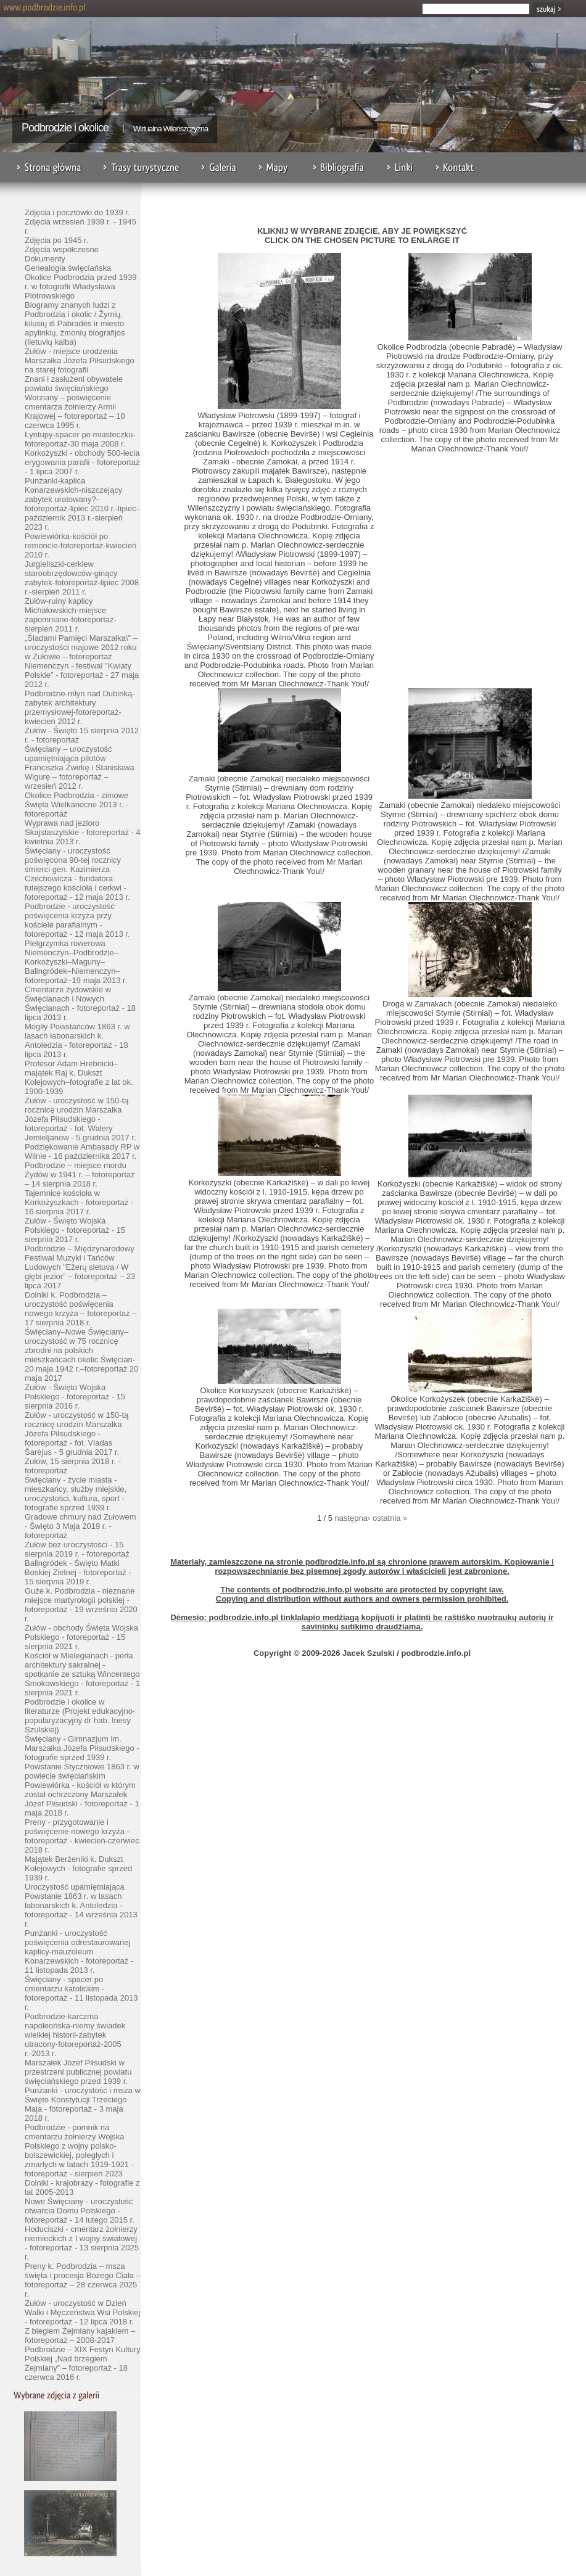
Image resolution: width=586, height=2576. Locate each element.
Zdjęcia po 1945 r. (56, 240)
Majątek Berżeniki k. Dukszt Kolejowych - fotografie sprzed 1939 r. (78, 1868)
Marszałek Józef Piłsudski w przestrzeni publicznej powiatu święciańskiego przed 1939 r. (78, 2072)
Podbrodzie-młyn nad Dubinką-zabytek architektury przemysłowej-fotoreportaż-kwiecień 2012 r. (79, 707)
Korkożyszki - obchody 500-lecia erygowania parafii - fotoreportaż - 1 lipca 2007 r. (82, 462)
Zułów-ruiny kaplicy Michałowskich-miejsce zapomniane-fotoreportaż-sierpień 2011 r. (71, 614)
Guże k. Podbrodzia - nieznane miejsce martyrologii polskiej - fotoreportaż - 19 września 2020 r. (81, 1604)
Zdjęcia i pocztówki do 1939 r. (77, 212)
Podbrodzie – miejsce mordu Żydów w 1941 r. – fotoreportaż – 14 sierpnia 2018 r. (79, 1174)
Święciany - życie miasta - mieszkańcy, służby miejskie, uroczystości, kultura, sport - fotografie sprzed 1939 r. (75, 1493)
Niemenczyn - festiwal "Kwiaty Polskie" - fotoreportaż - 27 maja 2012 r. (82, 675)
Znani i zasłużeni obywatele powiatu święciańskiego (74, 383)
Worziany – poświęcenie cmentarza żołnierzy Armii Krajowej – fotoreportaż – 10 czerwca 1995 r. (75, 411)
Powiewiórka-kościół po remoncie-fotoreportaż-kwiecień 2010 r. (80, 545)
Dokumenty (45, 258)
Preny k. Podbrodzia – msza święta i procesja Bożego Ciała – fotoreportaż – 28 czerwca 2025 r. (83, 2279)
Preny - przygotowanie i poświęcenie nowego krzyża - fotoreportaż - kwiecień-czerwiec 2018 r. (82, 1835)
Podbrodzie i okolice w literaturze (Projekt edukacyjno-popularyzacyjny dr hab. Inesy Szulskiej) (80, 1715)
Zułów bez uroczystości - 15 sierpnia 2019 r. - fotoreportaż (77, 1549)
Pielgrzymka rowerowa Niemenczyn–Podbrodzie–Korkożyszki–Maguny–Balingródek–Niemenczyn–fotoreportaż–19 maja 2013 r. (76, 962)
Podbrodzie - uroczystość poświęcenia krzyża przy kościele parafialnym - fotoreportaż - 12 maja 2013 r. (77, 920)
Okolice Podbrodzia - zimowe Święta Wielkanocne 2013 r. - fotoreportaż (76, 804)
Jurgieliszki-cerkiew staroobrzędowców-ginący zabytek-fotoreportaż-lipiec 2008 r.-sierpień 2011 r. (82, 577)
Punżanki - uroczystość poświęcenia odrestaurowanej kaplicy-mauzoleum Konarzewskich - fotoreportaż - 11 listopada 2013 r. (79, 1951)
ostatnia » (390, 1518)
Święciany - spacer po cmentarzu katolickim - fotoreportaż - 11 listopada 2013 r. (81, 1993)
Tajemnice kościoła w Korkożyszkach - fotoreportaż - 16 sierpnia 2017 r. (79, 1202)
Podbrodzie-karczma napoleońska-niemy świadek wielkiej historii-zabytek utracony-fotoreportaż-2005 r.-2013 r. (75, 2035)
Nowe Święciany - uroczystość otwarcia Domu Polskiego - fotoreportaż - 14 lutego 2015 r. (79, 2210)
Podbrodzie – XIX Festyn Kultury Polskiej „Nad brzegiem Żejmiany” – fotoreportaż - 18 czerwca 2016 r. (83, 2363)
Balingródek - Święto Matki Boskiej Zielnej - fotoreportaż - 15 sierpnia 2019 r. (78, 1572)
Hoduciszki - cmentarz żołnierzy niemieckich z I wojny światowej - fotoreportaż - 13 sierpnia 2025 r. (82, 2242)
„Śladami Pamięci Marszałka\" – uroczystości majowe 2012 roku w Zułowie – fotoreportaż (81, 647)
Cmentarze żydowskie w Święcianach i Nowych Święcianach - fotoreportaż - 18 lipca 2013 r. (80, 1003)
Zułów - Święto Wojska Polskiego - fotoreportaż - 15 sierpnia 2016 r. (75, 1396)
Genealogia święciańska (68, 268)
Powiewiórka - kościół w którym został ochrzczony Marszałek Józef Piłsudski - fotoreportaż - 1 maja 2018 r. (82, 1798)
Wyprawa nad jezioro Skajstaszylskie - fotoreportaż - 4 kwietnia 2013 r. (83, 832)
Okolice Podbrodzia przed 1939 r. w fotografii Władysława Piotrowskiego (80, 286)
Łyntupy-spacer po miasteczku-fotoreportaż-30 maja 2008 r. (80, 439)
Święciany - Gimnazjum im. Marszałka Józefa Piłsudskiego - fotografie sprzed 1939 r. (82, 1748)
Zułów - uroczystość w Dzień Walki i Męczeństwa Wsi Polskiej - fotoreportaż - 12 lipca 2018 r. (82, 2312)
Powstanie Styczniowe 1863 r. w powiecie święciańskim (82, 1771)
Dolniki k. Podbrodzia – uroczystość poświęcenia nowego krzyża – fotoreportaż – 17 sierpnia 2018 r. (80, 1308)
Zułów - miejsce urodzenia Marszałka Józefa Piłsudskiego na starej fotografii (79, 360)
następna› (353, 1518)
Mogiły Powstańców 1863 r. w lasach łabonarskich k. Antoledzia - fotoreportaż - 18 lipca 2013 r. (77, 1040)
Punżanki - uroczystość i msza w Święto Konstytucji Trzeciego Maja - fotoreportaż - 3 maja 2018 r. (83, 2104)
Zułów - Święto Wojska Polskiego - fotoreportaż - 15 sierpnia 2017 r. (75, 1230)
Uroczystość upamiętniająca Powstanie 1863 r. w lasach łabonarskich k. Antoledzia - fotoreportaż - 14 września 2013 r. (81, 1905)
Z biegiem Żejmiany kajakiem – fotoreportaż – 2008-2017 (80, 2335)
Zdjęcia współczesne (62, 249)
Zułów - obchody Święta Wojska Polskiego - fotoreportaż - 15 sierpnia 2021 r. (81, 1637)
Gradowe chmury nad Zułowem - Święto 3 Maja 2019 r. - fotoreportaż (80, 1526)
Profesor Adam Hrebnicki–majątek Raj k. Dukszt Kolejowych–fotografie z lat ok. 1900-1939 (79, 1077)
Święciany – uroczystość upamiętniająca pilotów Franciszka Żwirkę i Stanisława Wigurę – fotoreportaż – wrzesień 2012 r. (79, 767)
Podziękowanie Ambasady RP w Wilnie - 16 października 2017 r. (82, 1151)
